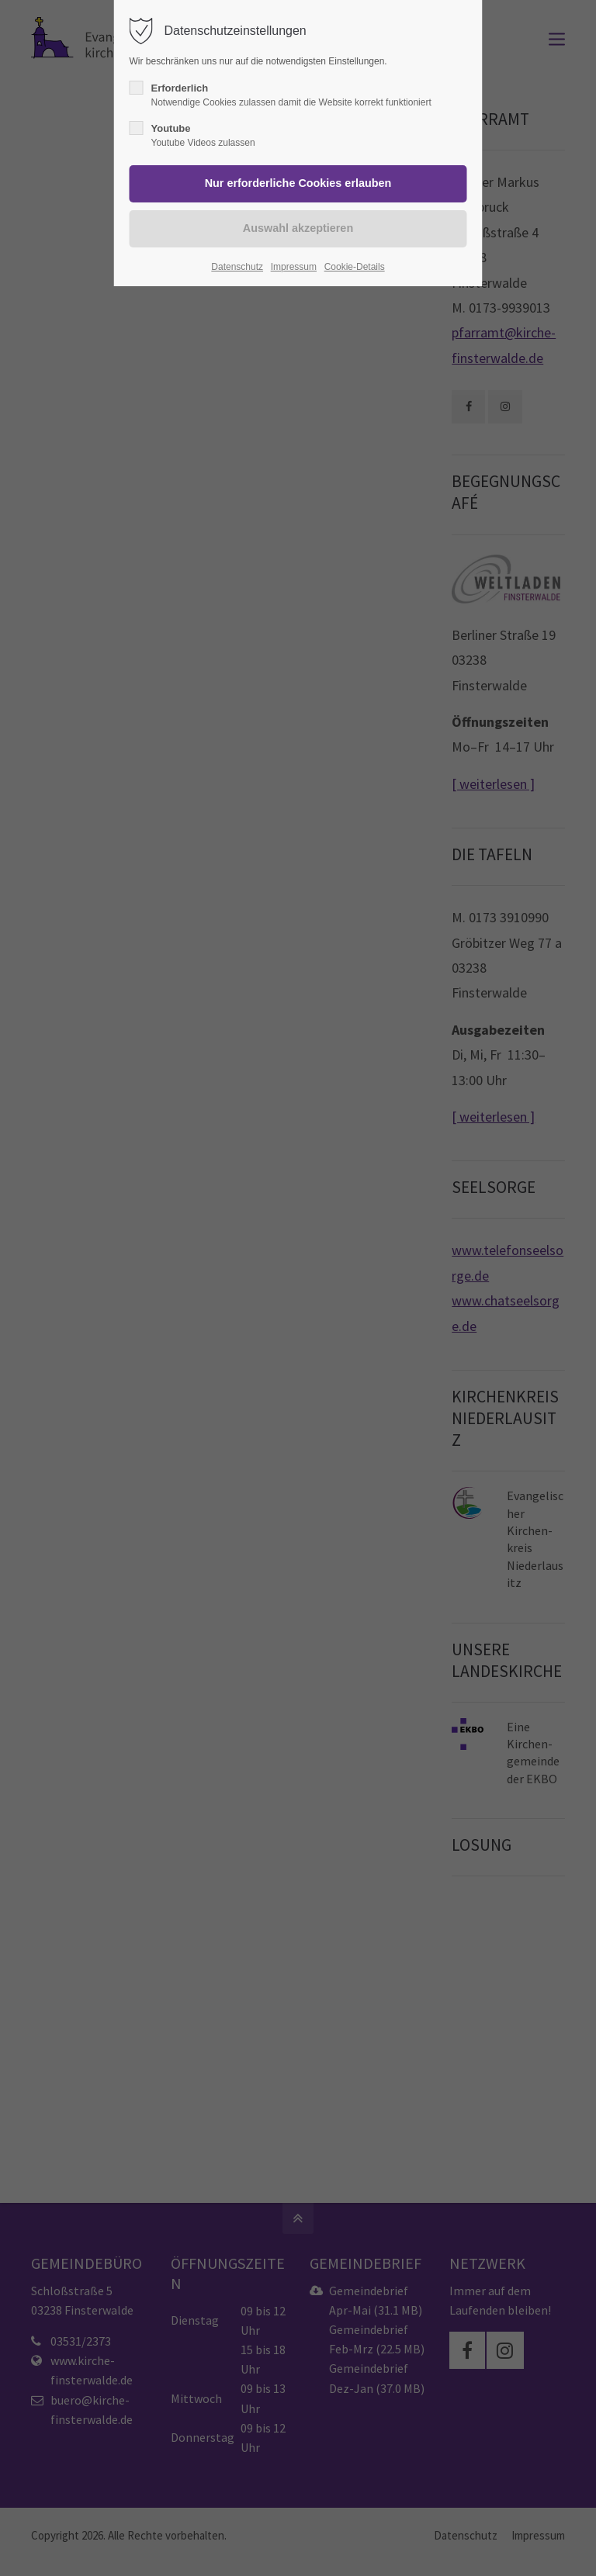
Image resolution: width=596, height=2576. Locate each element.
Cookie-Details (354, 266)
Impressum (294, 266)
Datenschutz (237, 266)
